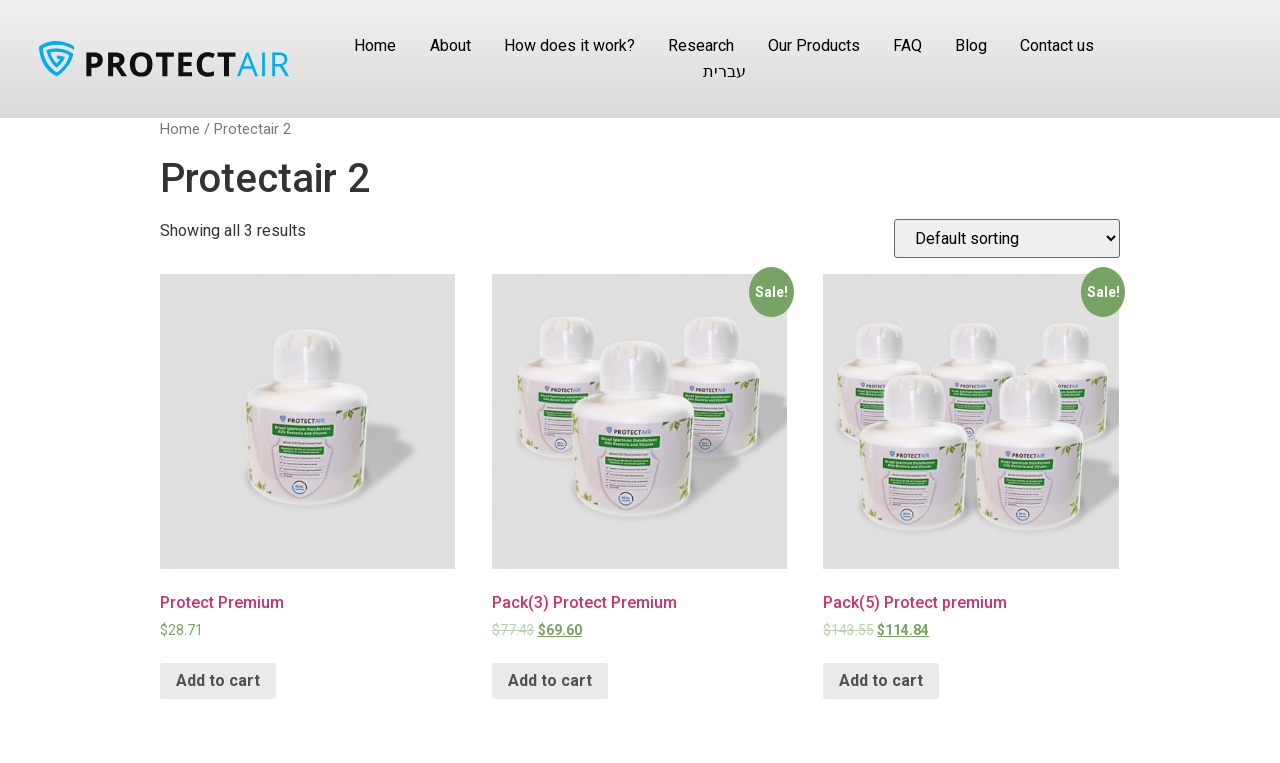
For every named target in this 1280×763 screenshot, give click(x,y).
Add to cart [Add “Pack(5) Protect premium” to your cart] (881, 680)
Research (701, 45)
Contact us (1057, 45)
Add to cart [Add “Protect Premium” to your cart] (218, 680)
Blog (971, 45)
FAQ (907, 45)
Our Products (814, 45)
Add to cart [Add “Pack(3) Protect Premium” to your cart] (550, 680)
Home (375, 45)
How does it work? (569, 45)
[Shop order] (1007, 238)
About (450, 45)
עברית (724, 71)
